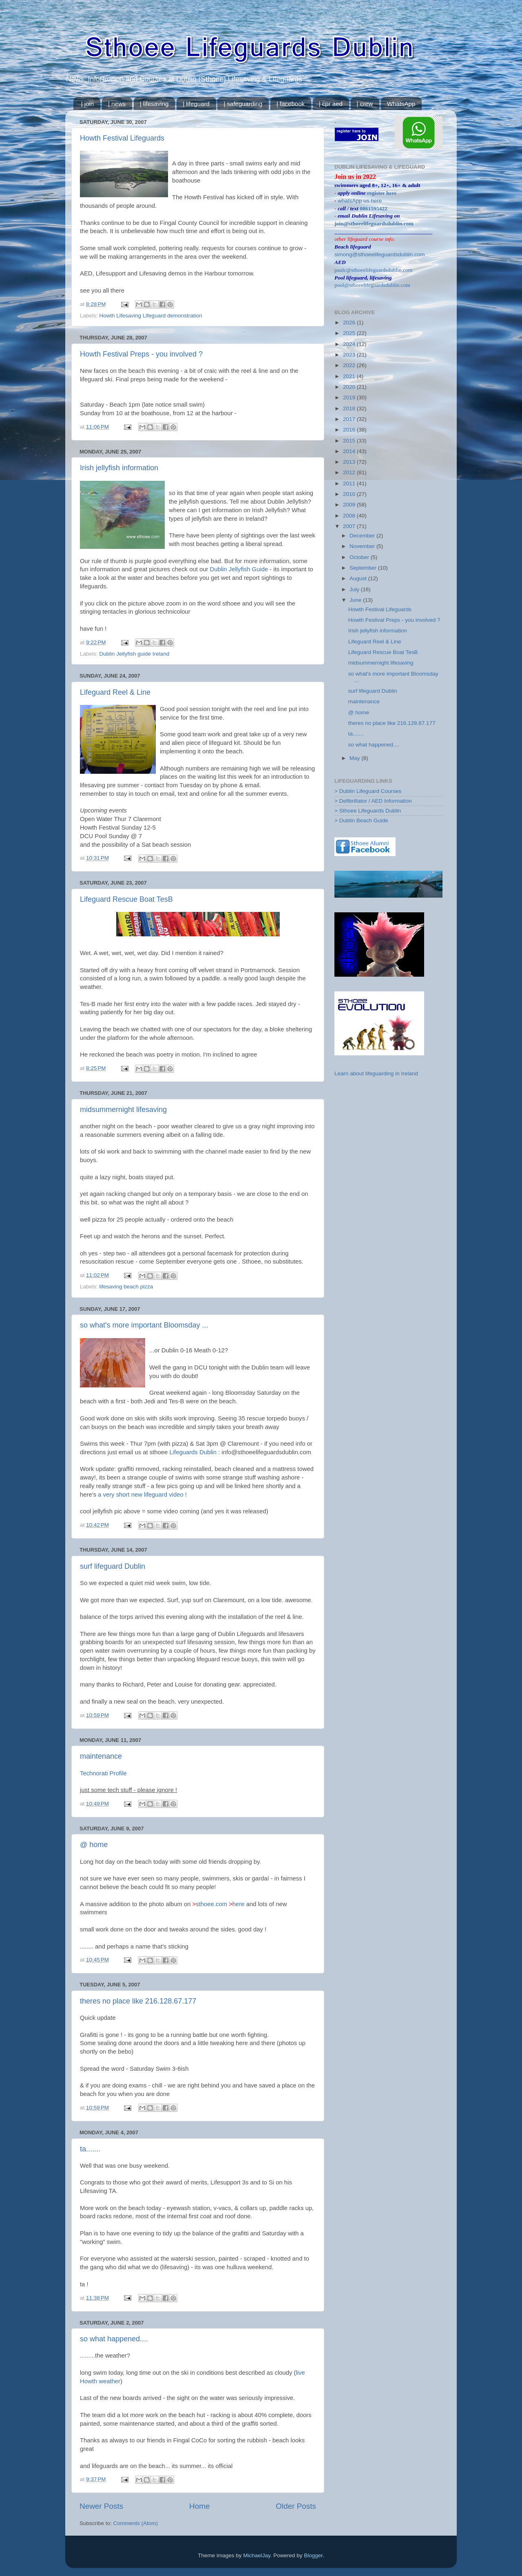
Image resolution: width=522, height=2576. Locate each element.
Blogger (313, 2555)
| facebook (290, 103)
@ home (94, 1845)
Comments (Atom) (135, 2523)
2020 (350, 387)
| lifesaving (154, 103)
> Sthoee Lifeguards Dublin (367, 811)
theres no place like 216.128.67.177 (138, 2001)
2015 (350, 441)
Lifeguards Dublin (193, 1452)
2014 (350, 451)
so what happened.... (114, 2339)
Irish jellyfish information (119, 468)
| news (117, 103)
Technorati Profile (103, 1773)
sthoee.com (211, 1904)
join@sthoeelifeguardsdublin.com (374, 223)
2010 (350, 494)
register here (381, 193)
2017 (350, 419)
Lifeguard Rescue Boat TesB (126, 899)
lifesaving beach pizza (126, 1287)
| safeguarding (242, 103)
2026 (350, 322)
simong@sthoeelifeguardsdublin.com (379, 254)
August (358, 578)
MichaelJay (256, 2555)
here (236, 1904)
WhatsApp (401, 103)
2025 (350, 333)
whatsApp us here (360, 201)
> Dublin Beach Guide (361, 820)
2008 (350, 516)
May (355, 758)
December (362, 536)
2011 (350, 483)
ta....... (90, 2149)
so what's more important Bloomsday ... (144, 1325)
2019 (350, 397)
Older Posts (296, 2506)
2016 (350, 430)
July (355, 589)
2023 (350, 355)
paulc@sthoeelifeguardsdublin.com (373, 270)
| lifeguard (196, 103)
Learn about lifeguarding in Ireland (376, 1073)
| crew (365, 103)
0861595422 (373, 208)
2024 (350, 344)
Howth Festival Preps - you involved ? (141, 354)
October (360, 557)
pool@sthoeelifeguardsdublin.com (372, 285)
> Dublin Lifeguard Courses (367, 791)
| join (87, 103)
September (363, 568)
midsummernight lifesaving (123, 1109)
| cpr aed (331, 103)
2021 (350, 376)
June (356, 600)
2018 (350, 408)
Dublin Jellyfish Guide (239, 569)
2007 (350, 526)
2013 (350, 462)
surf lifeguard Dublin (112, 1566)
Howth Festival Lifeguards (122, 138)
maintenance (101, 1756)
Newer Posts (101, 2506)
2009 (350, 505)
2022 (350, 365)
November (362, 546)
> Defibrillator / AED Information (372, 801)
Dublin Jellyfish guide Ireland (134, 654)
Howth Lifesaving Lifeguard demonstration (150, 316)
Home (199, 2506)
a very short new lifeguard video (141, 1494)
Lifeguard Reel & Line (115, 692)
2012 (350, 472)
